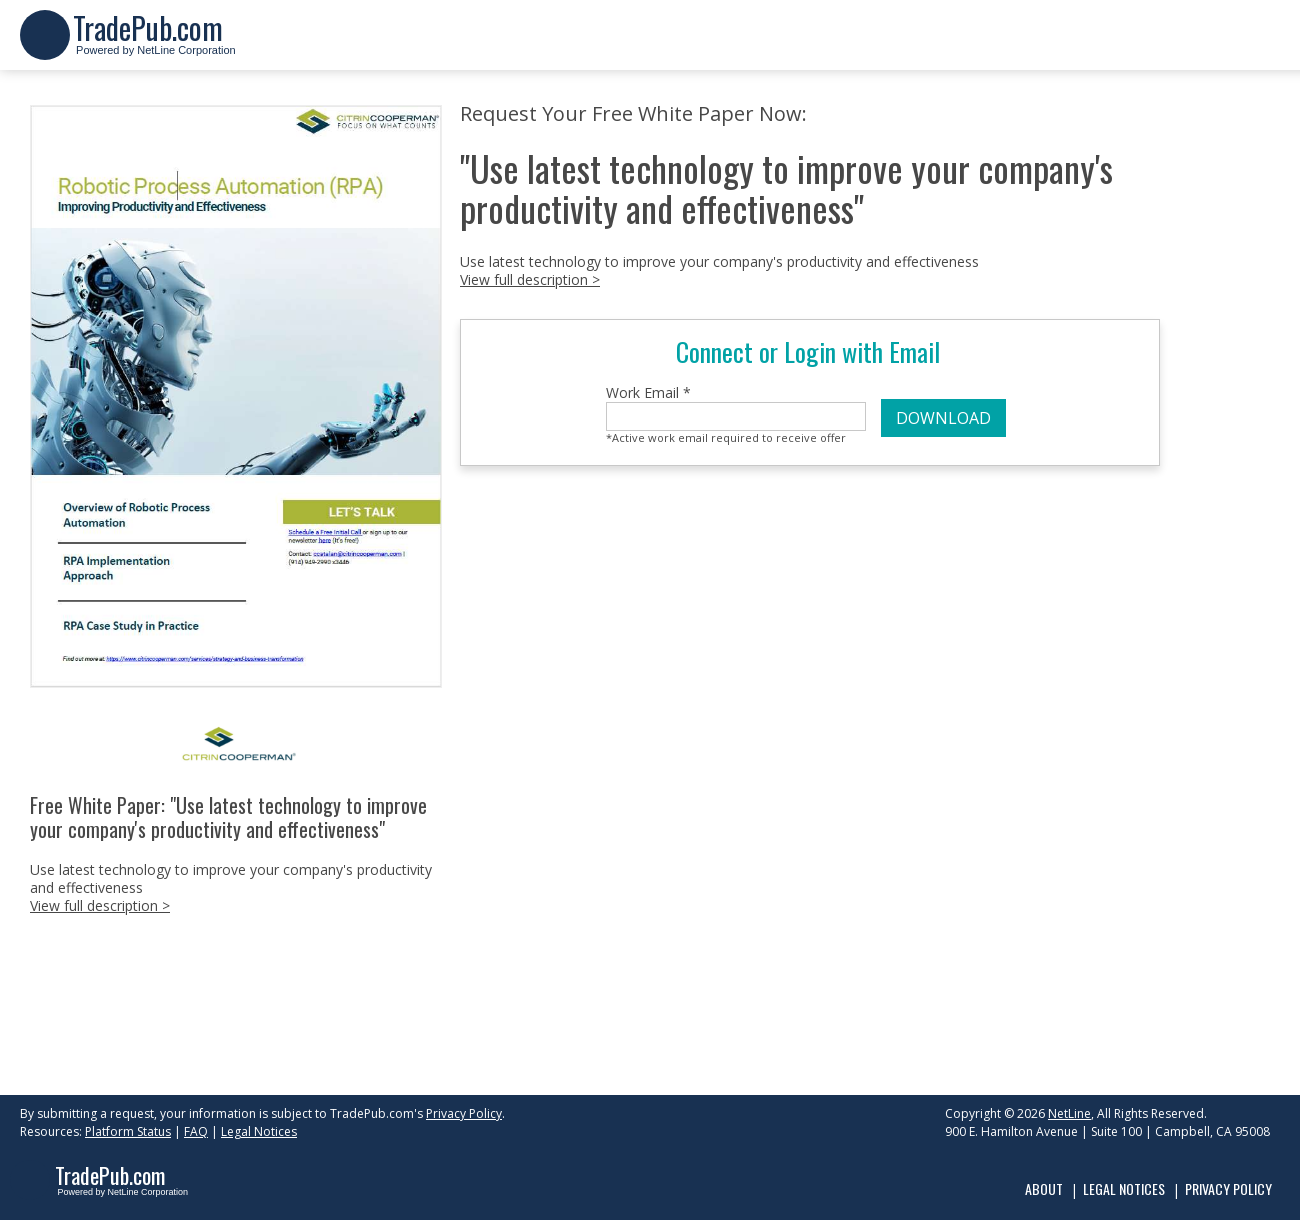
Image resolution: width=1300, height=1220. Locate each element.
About (1044, 1188)
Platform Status (128, 1131)
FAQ (196, 1131)
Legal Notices (259, 1131)
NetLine (1069, 1113)
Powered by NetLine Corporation (154, 43)
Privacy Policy (464, 1113)
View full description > (100, 905)
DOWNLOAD (943, 418)
